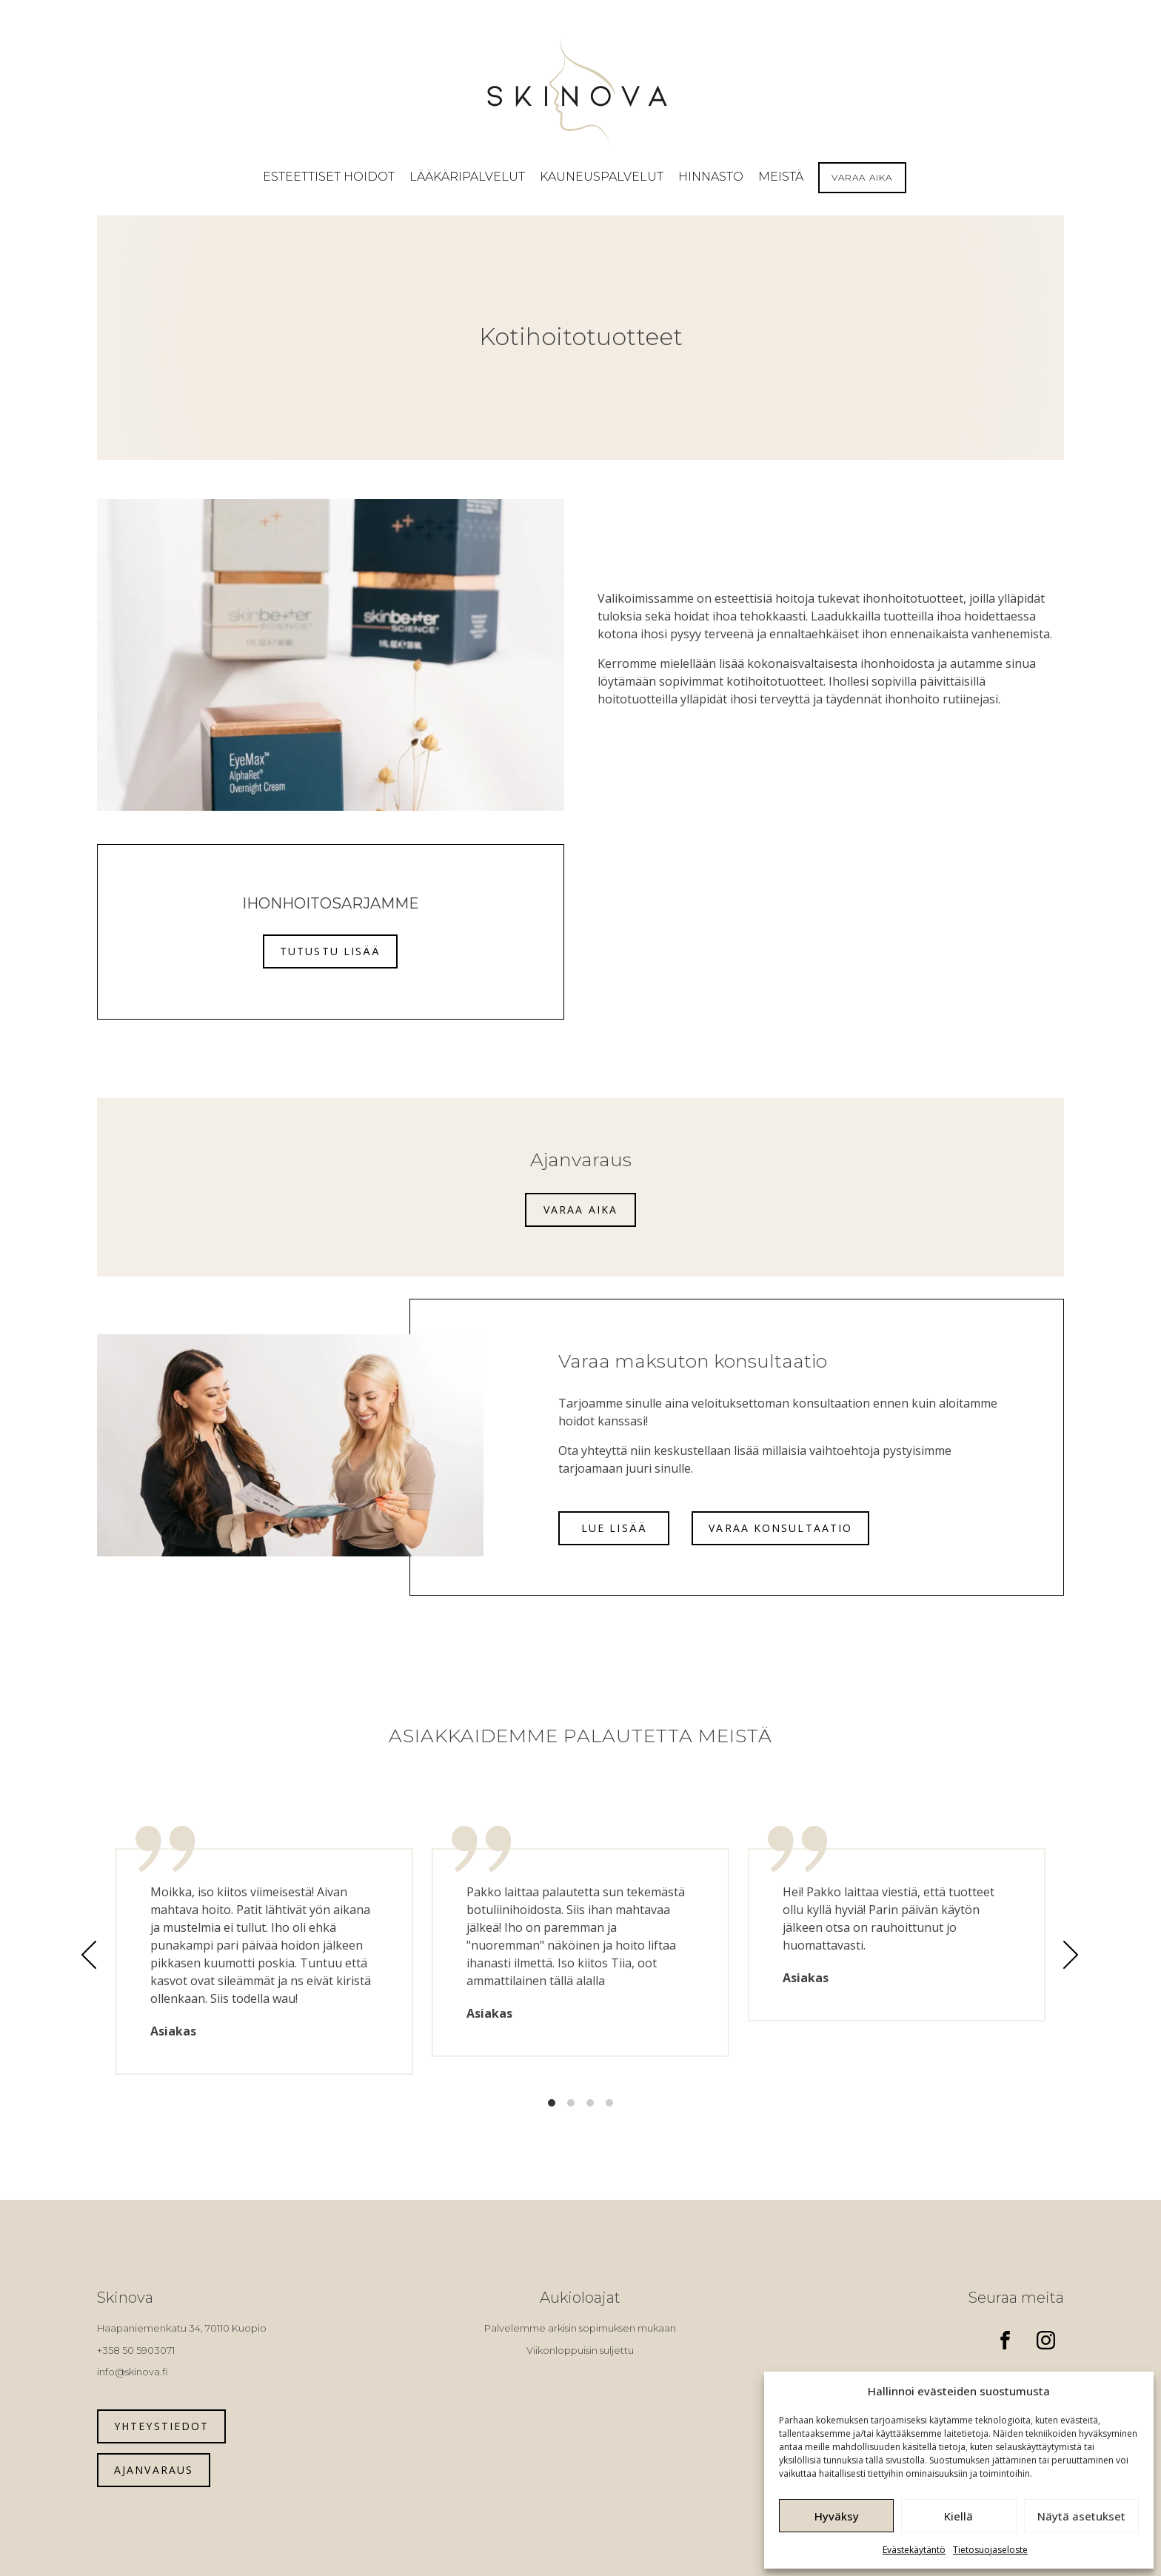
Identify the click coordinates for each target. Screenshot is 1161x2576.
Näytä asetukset (1081, 2516)
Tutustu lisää (330, 951)
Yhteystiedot (161, 2426)
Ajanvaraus (153, 2470)
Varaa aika (580, 1209)
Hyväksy (836, 2516)
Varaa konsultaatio (780, 1528)
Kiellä (958, 2516)
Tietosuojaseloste (990, 2549)
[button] (329, 177)
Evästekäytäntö (914, 2549)
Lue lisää (614, 1528)
